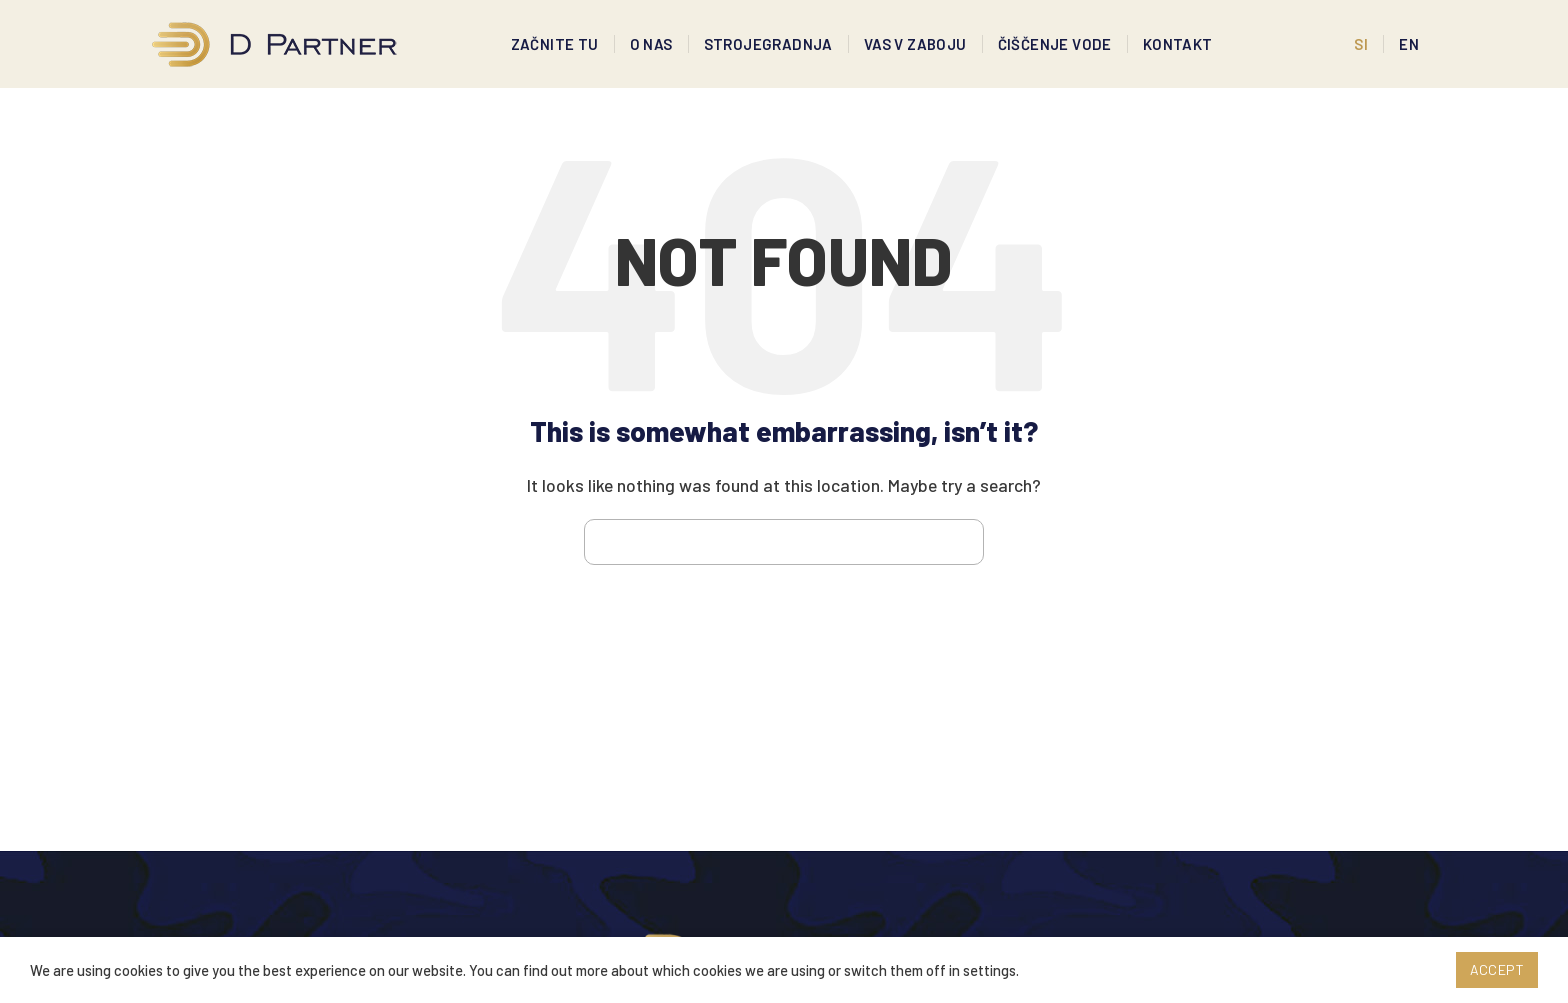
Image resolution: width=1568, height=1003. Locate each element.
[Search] (784, 554)
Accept (1497, 969)
